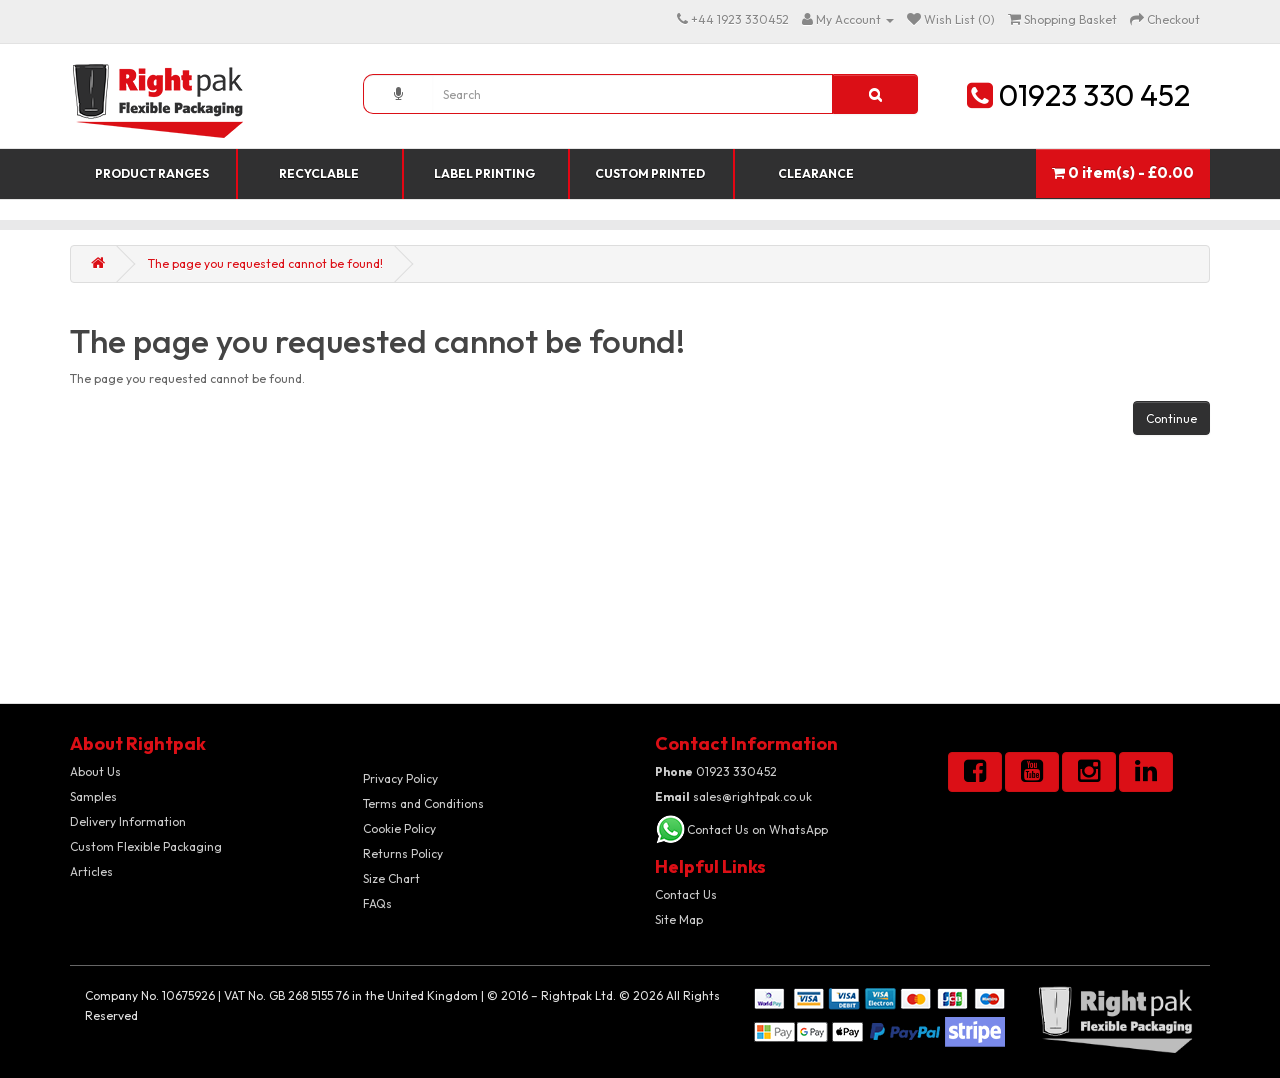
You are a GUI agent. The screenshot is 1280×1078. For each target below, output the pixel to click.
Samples (93, 796)
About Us (95, 771)
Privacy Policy (400, 778)
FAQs (377, 903)
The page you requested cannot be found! (265, 263)
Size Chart (391, 878)
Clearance (816, 173)
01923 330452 (716, 771)
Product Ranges (152, 173)
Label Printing (484, 173)
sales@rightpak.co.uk (733, 796)
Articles (91, 871)
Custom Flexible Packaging (146, 846)
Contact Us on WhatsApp (757, 829)
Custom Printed (650, 173)
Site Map (679, 919)
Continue (1171, 418)
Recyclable (319, 173)
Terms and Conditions (423, 803)
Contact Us (686, 894)
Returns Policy (403, 853)
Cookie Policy (399, 828)
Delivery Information (128, 821)
